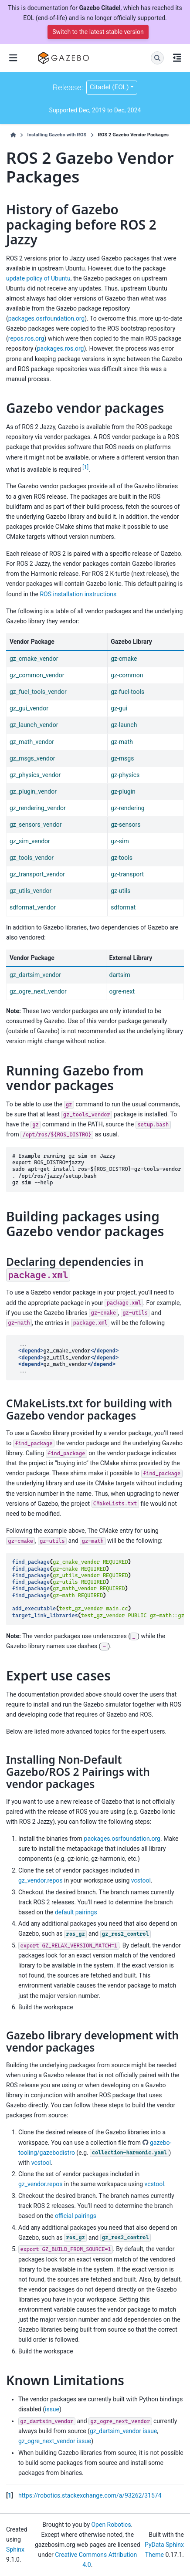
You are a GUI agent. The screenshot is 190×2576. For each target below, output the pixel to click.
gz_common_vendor (37, 675)
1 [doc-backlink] (9, 2495)
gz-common (127, 675)
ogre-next (122, 991)
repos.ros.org (26, 338)
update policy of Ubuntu (38, 278)
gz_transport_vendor (37, 874)
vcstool (141, 1880)
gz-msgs (122, 758)
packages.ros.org (60, 348)
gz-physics (125, 774)
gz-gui (119, 708)
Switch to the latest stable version (98, 31)
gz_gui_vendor (29, 708)
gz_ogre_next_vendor (38, 991)
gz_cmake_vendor (34, 658)
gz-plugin (123, 791)
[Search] (157, 57)
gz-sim (120, 841)
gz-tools (121, 857)
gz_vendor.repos (40, 1880)
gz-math (122, 741)
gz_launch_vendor (34, 724)
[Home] (13, 135)
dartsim (119, 974)
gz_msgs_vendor (32, 758)
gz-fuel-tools (127, 691)
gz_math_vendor (32, 741)
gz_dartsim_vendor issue (123, 2430)
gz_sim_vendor (30, 841)
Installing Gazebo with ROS (56, 135)
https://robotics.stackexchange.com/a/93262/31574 (90, 2495)
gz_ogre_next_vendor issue (54, 2440)
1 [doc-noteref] (85, 467)
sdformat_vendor (33, 907)
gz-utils (120, 890)
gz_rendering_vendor (38, 808)
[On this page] (177, 57)
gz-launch (124, 724)
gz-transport (127, 874)
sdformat (123, 907)
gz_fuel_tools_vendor (38, 691)
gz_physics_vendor (35, 774)
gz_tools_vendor (32, 857)
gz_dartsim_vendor (35, 974)
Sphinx (15, 2549)
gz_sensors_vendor (35, 824)
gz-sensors (125, 824)
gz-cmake (124, 658)
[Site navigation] (13, 57)
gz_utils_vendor (30, 890)
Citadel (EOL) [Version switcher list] (109, 87)
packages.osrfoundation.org (46, 318)
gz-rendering (128, 808)
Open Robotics (111, 2524)
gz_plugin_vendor (33, 791)
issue (52, 2409)
